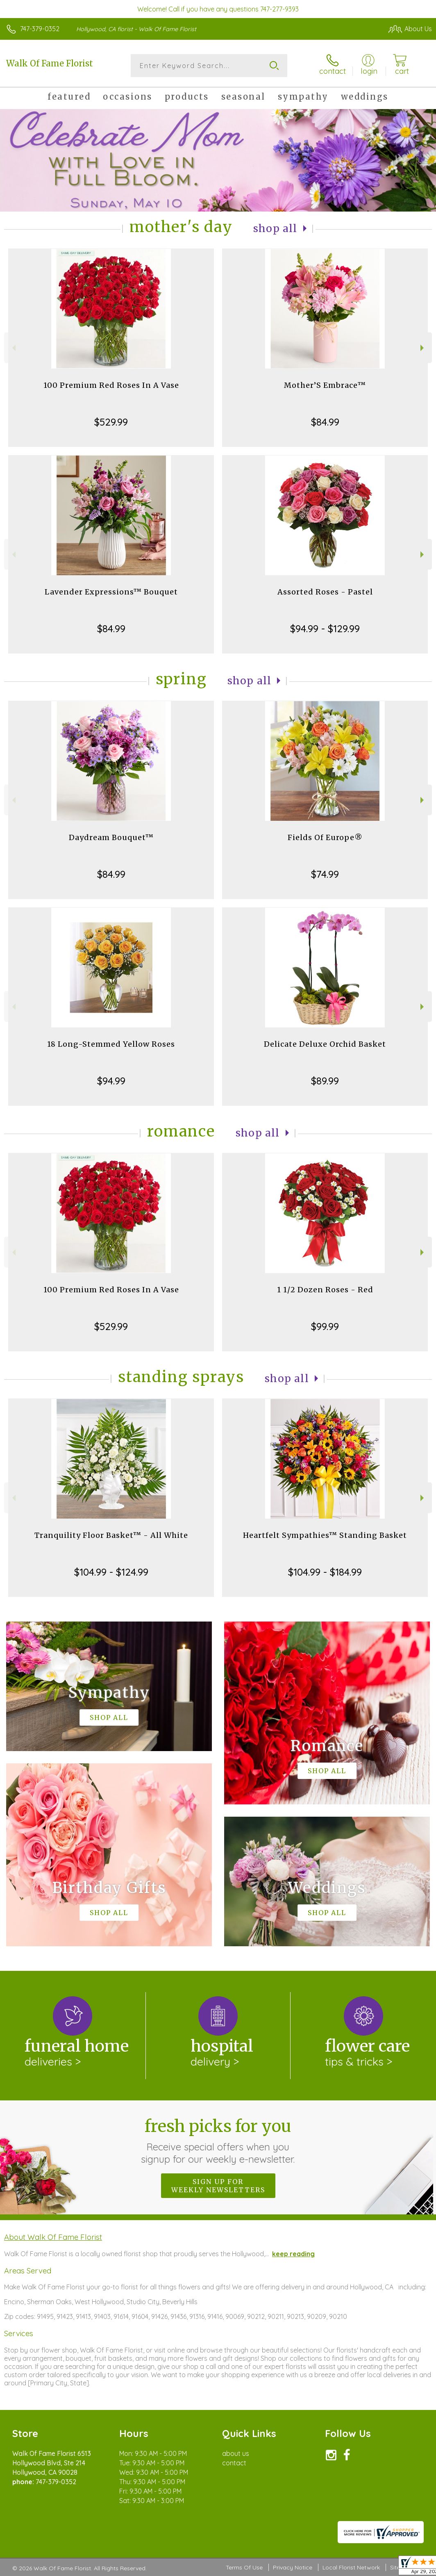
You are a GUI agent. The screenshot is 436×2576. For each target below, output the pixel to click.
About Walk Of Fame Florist (53, 2237)
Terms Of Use (244, 2567)
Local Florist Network (351, 2567)
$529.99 (111, 422)
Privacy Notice (292, 2567)
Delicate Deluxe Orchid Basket (325, 1044)
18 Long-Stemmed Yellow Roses (111, 1044)
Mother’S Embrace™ (325, 385)
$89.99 (325, 1081)
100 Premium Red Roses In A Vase (111, 385)
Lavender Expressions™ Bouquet (111, 592)
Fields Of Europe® (325, 837)
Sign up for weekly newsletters (218, 2185)
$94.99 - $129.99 (325, 628)
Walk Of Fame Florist (49, 63)
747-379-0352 (39, 29)
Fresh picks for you (218, 2140)
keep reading (293, 2254)
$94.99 (111, 1081)
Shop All (275, 228)
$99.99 (325, 1326)
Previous (13, 348)
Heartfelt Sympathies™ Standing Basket (325, 1535)
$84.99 (325, 422)
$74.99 (325, 874)
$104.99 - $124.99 (111, 1572)
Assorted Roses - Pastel (325, 592)
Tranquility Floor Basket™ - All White (111, 1535)
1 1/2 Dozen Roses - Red (325, 1289)
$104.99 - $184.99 (325, 1572)
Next (423, 348)
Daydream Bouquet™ (111, 837)
